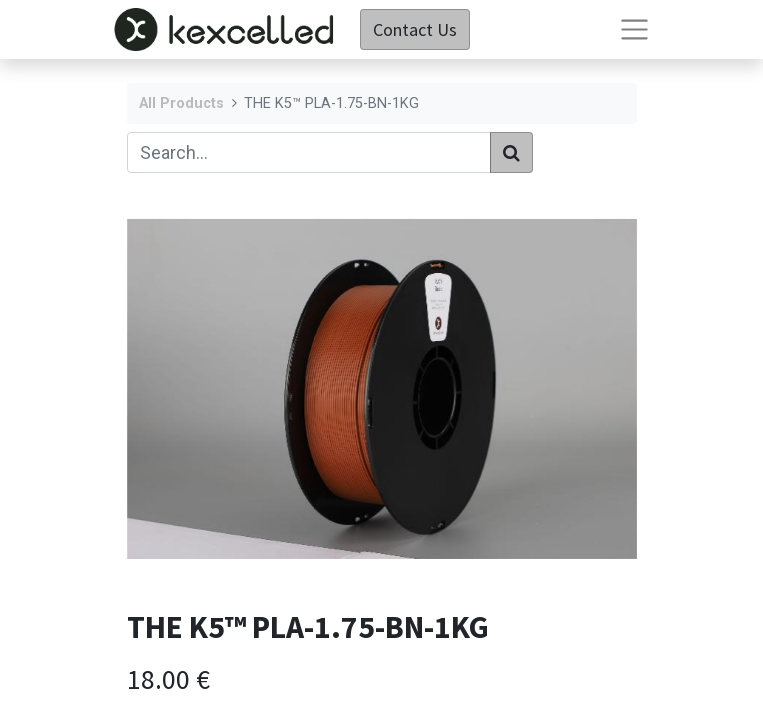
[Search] (511, 152)
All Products (181, 103)
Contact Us (415, 29)
